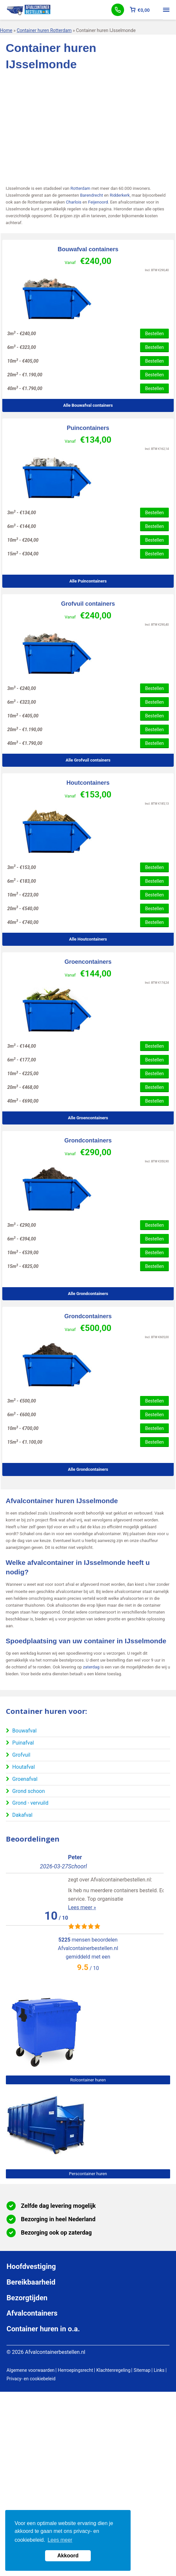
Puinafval (23, 1743)
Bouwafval (24, 1731)
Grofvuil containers (88, 603)
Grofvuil (21, 1755)
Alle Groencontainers (88, 1117)
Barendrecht (91, 195)
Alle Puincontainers (87, 581)
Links (159, 2370)
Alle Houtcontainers (88, 939)
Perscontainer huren (88, 2173)
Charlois (74, 202)
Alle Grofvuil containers (88, 760)
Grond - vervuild (30, 1803)
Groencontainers (87, 962)
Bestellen (154, 333)
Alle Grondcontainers (88, 1293)
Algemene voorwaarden (31, 2370)
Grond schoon (28, 1791)
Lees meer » (20, 1899)
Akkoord (68, 2555)
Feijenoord (98, 202)
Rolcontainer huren (88, 2079)
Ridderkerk (120, 195)
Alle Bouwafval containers (88, 405)
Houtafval (23, 1767)
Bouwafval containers (87, 249)
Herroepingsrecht (75, 2370)
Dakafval (22, 1815)
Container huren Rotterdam (44, 30)
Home (6, 30)
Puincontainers (88, 428)
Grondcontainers (88, 1140)
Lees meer (60, 2540)
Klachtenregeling (113, 2370)
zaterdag (91, 1667)
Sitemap (142, 2370)
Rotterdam (80, 188)
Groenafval (25, 1779)
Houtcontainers (87, 782)
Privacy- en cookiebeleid (31, 2378)
